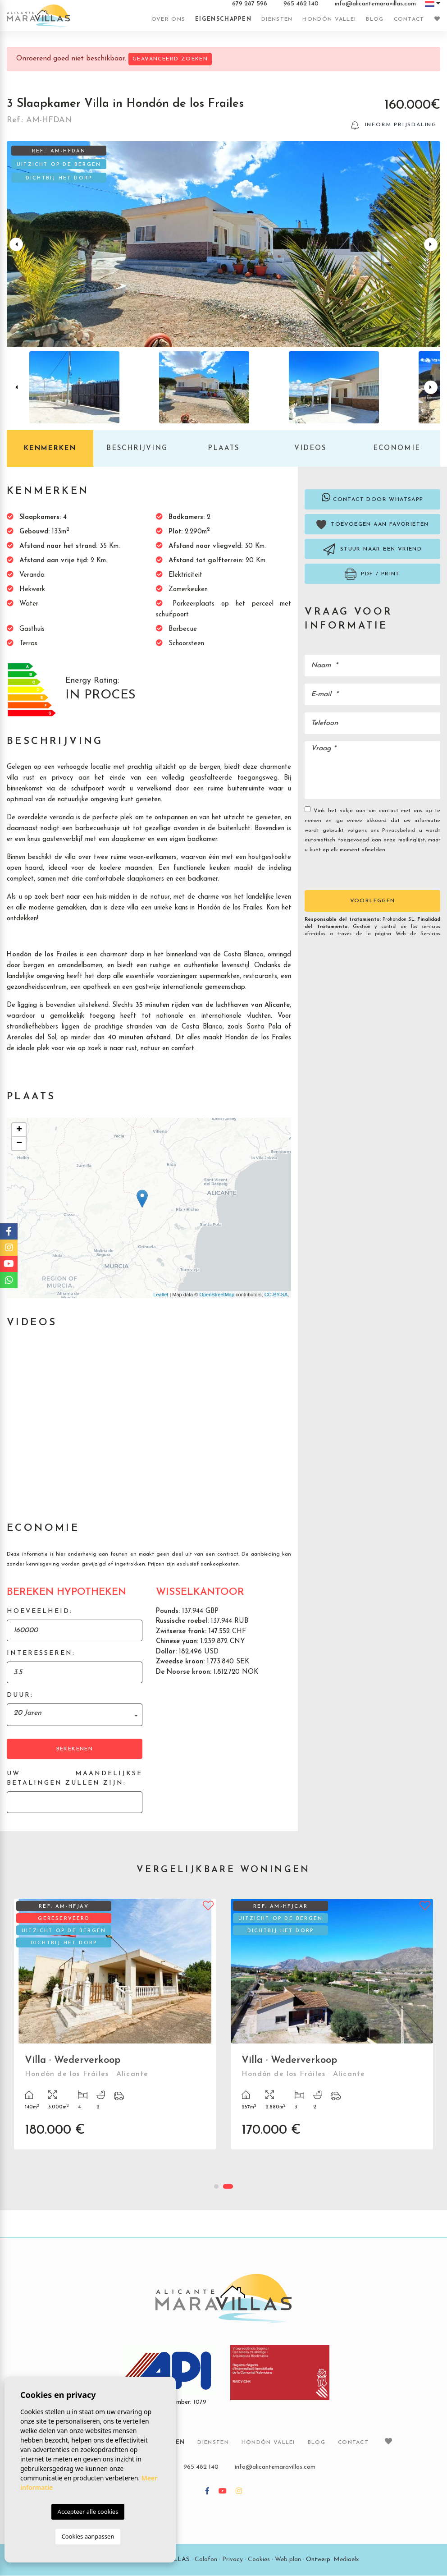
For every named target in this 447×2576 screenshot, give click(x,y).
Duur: (20, 1695)
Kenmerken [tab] (50, 448)
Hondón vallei (329, 19)
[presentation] (353, 871)
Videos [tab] (310, 448)
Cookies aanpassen (88, 2536)
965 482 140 (301, 4)
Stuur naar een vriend (372, 550)
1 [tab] (216, 2187)
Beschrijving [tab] (137, 448)
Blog (374, 19)
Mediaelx (346, 2560)
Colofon (206, 2560)
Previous (15, 245)
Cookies (259, 2560)
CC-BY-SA (276, 1295)
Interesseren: (41, 1653)
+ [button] (19, 1130)
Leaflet (160, 1295)
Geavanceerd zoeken (170, 59)
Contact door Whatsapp (373, 498)
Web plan (288, 2560)
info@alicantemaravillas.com (375, 4)
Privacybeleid (400, 831)
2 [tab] (228, 2187)
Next (431, 245)
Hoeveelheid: (40, 1611)
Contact (409, 19)
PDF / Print (372, 574)
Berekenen (74, 1749)
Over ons (168, 19)
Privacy (232, 2560)
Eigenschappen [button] (223, 19)
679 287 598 (249, 4)
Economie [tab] (396, 448)
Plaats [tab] (223, 448)
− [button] (19, 1144)
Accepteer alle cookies (88, 2511)
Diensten (276, 19)
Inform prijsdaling (394, 125)
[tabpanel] (332, 2031)
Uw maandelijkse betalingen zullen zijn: (74, 1779)
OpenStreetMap (216, 1295)
